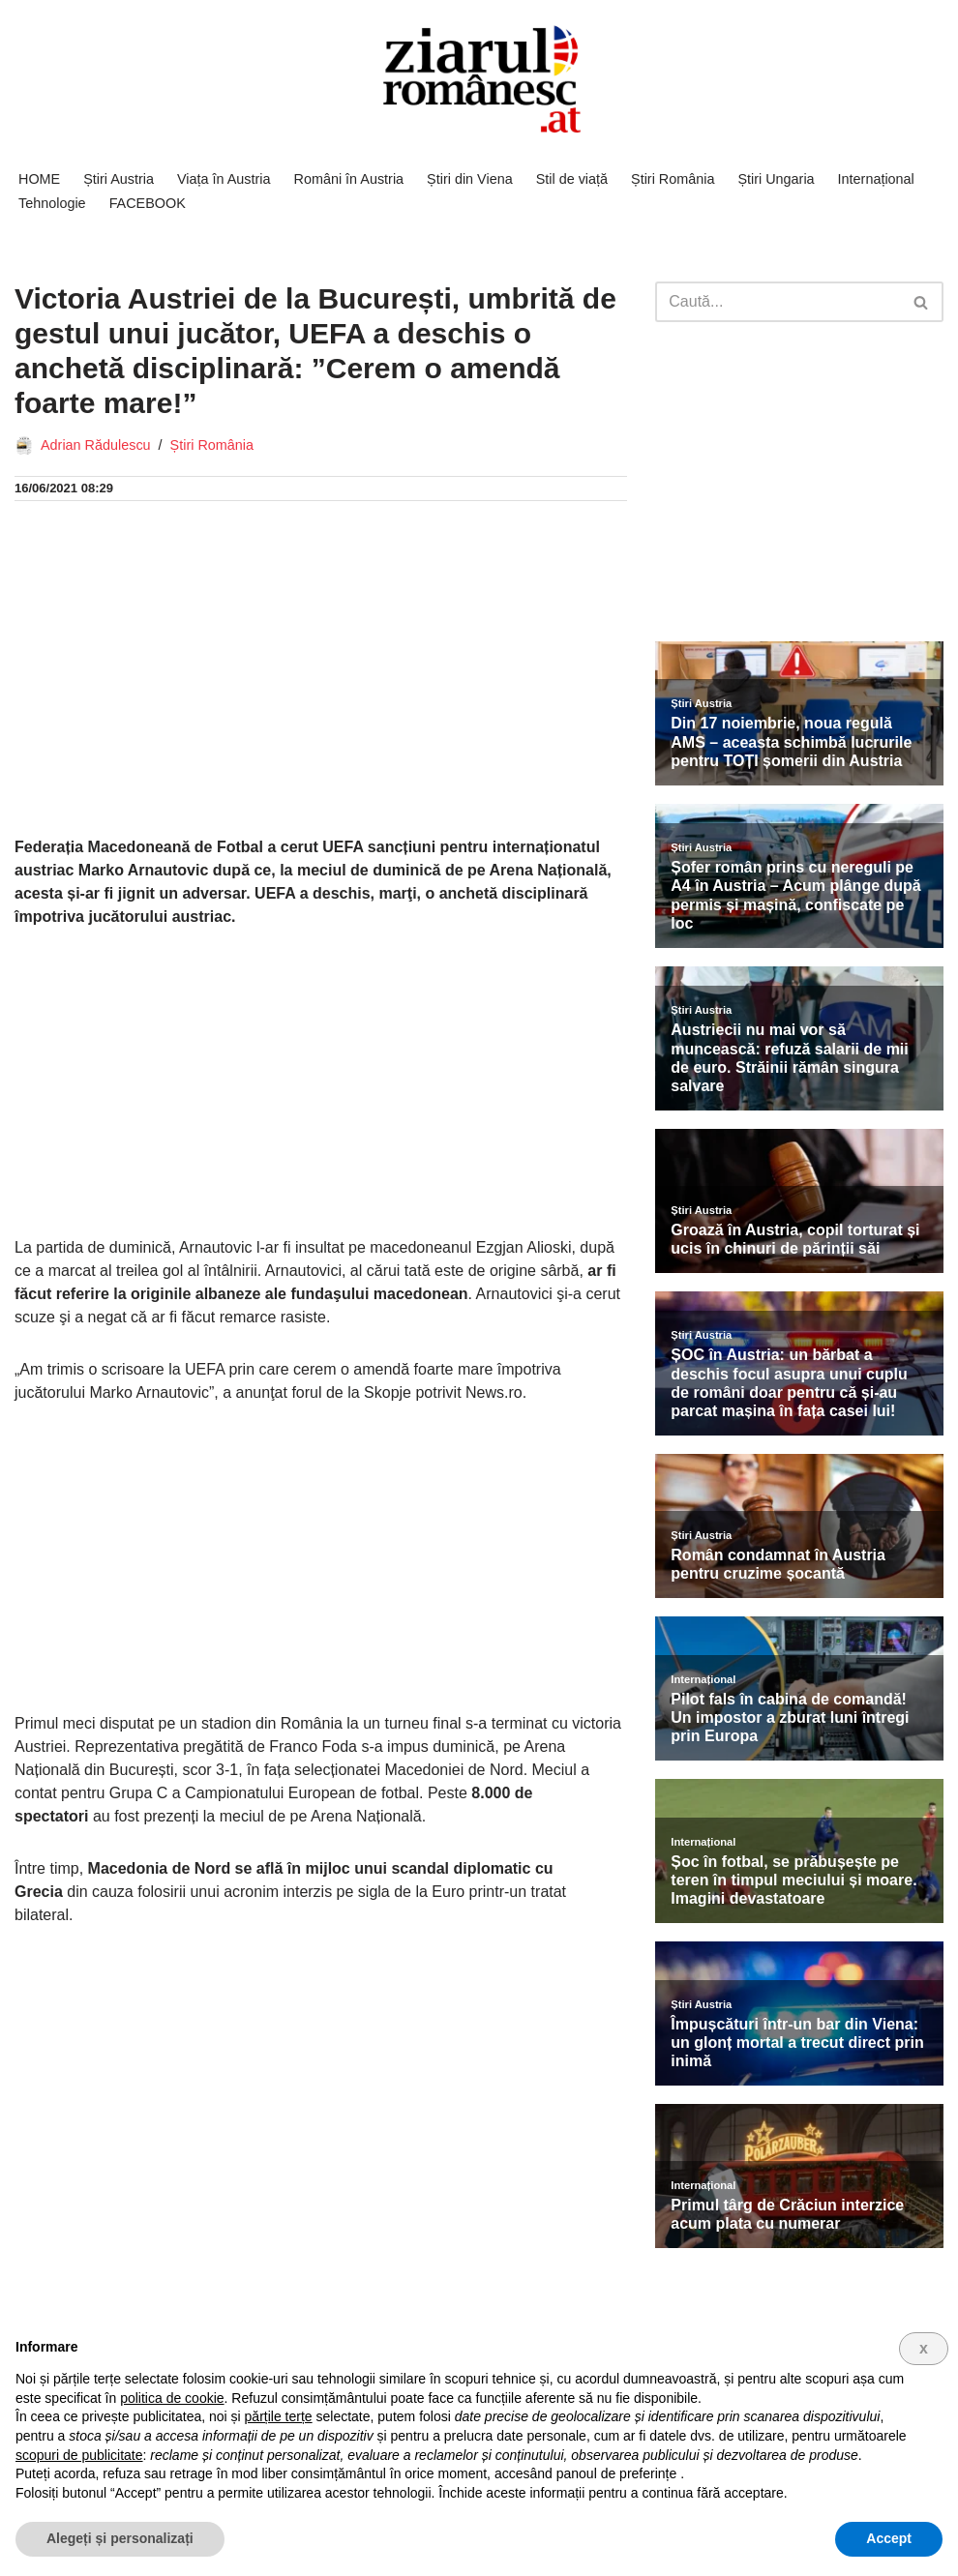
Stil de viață (572, 179)
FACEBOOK (147, 203)
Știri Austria (118, 179)
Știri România (672, 179)
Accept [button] (889, 2538)
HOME (39, 179)
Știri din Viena (470, 179)
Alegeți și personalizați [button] (120, 2538)
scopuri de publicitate (79, 2455)
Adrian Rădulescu (96, 445)
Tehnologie (52, 203)
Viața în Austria (224, 179)
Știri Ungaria (775, 179)
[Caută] (777, 301)
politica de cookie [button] (172, 2398)
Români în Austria (349, 179)
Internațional (876, 179)
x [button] (923, 2348)
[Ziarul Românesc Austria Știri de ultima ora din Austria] (479, 79)
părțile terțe (279, 2416)
